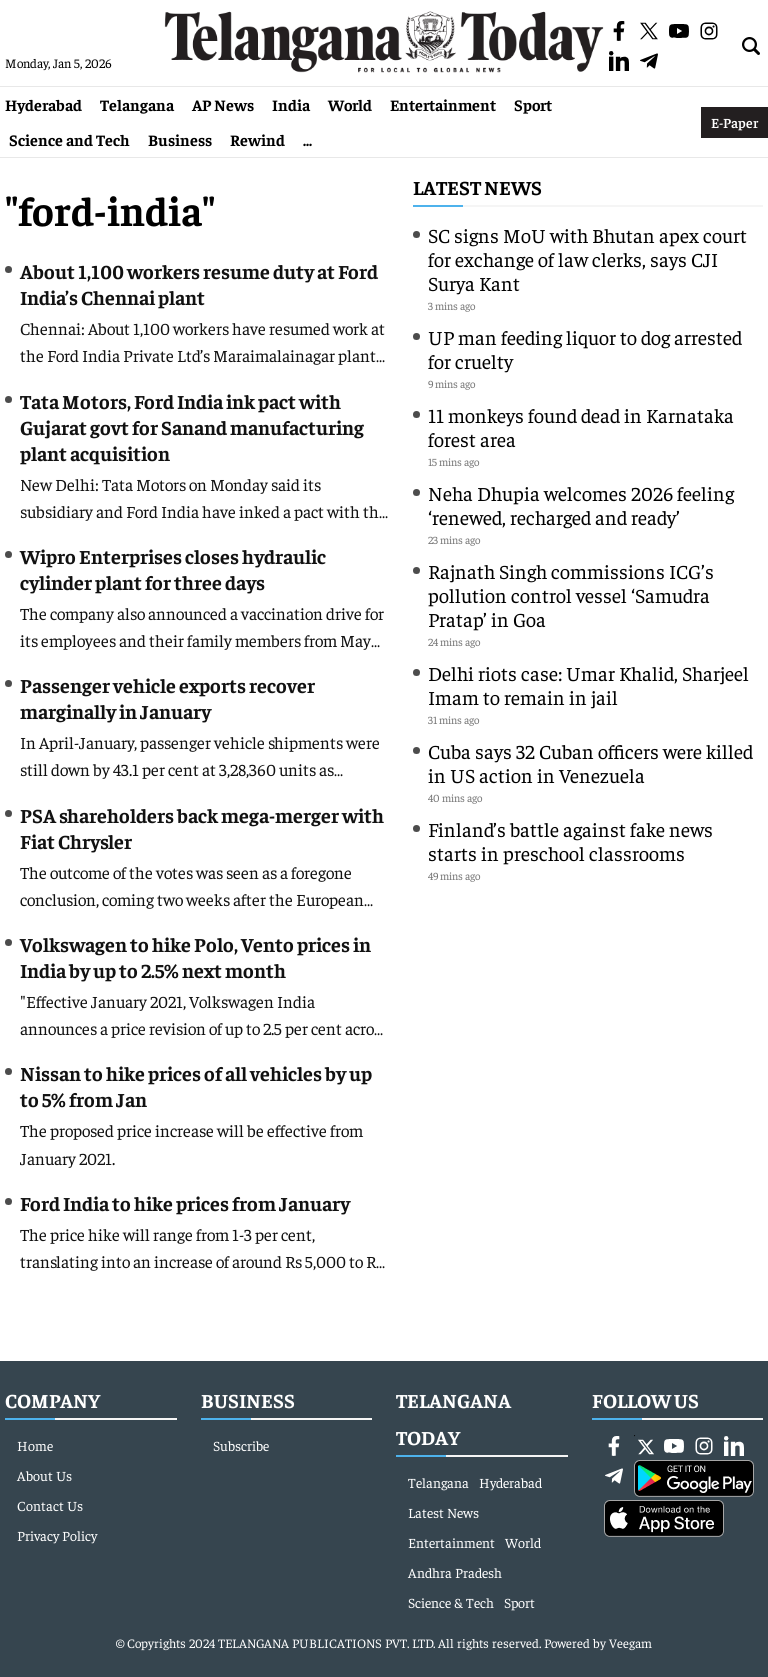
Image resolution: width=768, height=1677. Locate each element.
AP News (223, 104)
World (350, 104)
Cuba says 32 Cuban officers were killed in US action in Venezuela (590, 762)
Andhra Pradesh (455, 1572)
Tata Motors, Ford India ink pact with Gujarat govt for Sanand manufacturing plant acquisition (192, 426)
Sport (533, 104)
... (307, 139)
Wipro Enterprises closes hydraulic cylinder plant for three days (173, 568)
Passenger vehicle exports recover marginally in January (167, 697)
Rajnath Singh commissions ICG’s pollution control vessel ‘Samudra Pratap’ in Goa (571, 594)
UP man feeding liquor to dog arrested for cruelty (585, 348)
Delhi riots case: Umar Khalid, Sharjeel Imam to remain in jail (588, 684)
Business (180, 139)
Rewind (257, 139)
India (291, 104)
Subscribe (241, 1445)
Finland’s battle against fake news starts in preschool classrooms (570, 840)
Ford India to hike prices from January (185, 1202)
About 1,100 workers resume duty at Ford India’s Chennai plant (199, 283)
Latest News (477, 186)
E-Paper (734, 122)
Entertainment (443, 104)
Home (35, 1445)
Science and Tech (69, 139)
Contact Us (50, 1505)
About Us (44, 1475)
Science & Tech (451, 1602)
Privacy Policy (57, 1535)
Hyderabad (43, 104)
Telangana (137, 104)
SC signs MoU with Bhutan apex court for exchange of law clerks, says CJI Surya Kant (587, 258)
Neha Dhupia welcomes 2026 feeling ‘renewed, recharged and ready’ (581, 504)
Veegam (630, 1642)
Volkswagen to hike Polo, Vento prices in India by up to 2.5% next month (195, 956)
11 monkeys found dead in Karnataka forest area (581, 426)
